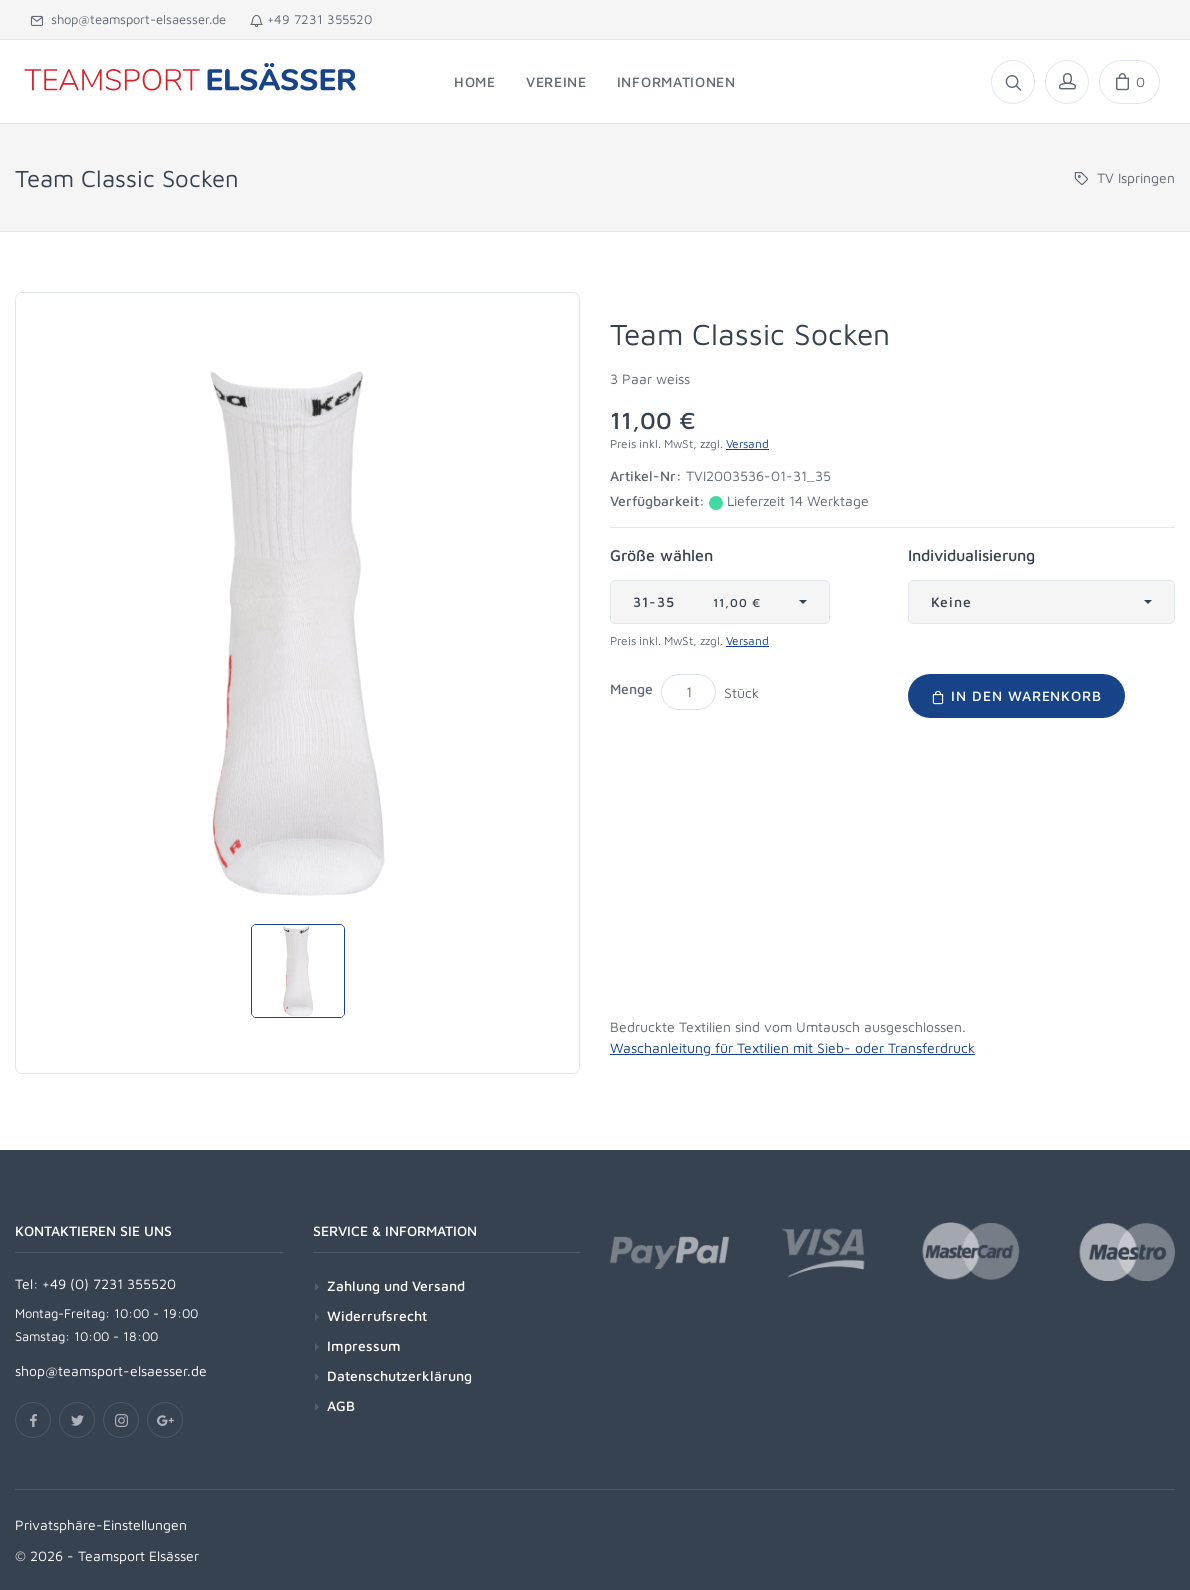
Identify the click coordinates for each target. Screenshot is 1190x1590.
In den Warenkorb (1017, 695)
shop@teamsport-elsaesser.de (128, 19)
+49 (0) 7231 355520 (109, 1283)
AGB (341, 1405)
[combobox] (720, 602)
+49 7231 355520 (311, 19)
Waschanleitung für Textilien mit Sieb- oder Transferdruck (792, 1047)
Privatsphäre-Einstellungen (101, 1524)
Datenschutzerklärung (399, 1375)
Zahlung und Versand (396, 1285)
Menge (631, 688)
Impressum (364, 1345)
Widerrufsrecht (377, 1315)
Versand (747, 443)
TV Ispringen (1136, 177)
